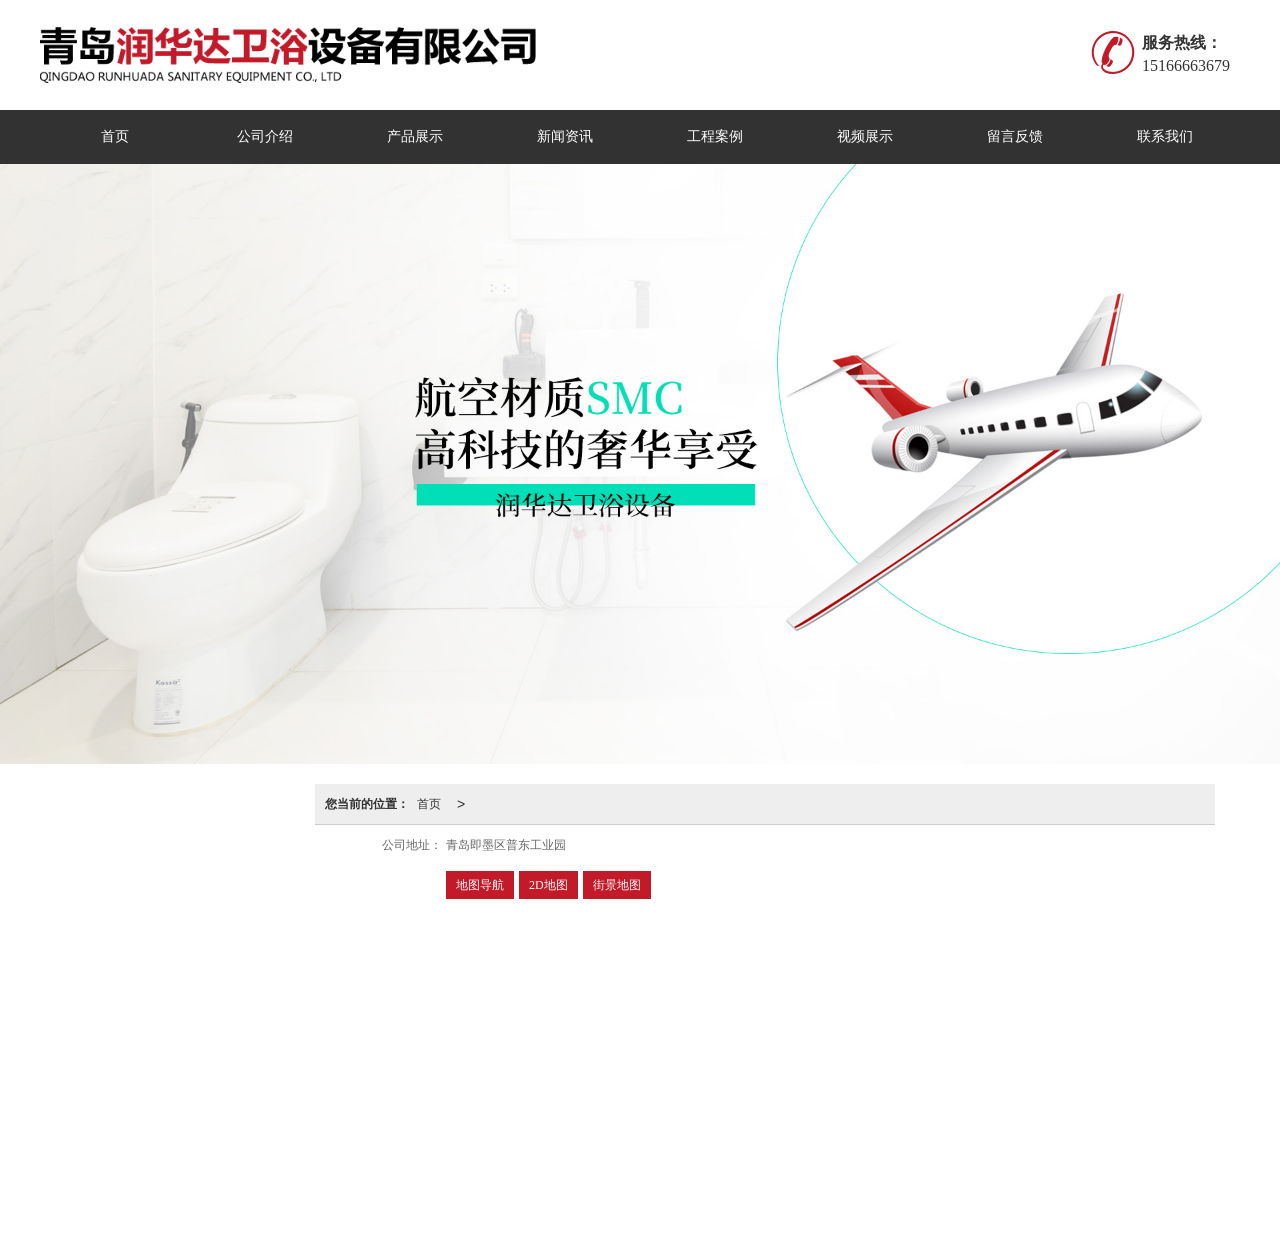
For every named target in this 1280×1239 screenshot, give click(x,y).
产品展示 (415, 136)
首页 (115, 136)
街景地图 (617, 885)
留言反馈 (1015, 136)
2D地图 (548, 885)
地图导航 (480, 885)
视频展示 (865, 136)
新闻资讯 (565, 136)
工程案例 (715, 136)
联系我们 (1165, 136)
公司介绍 (265, 136)
